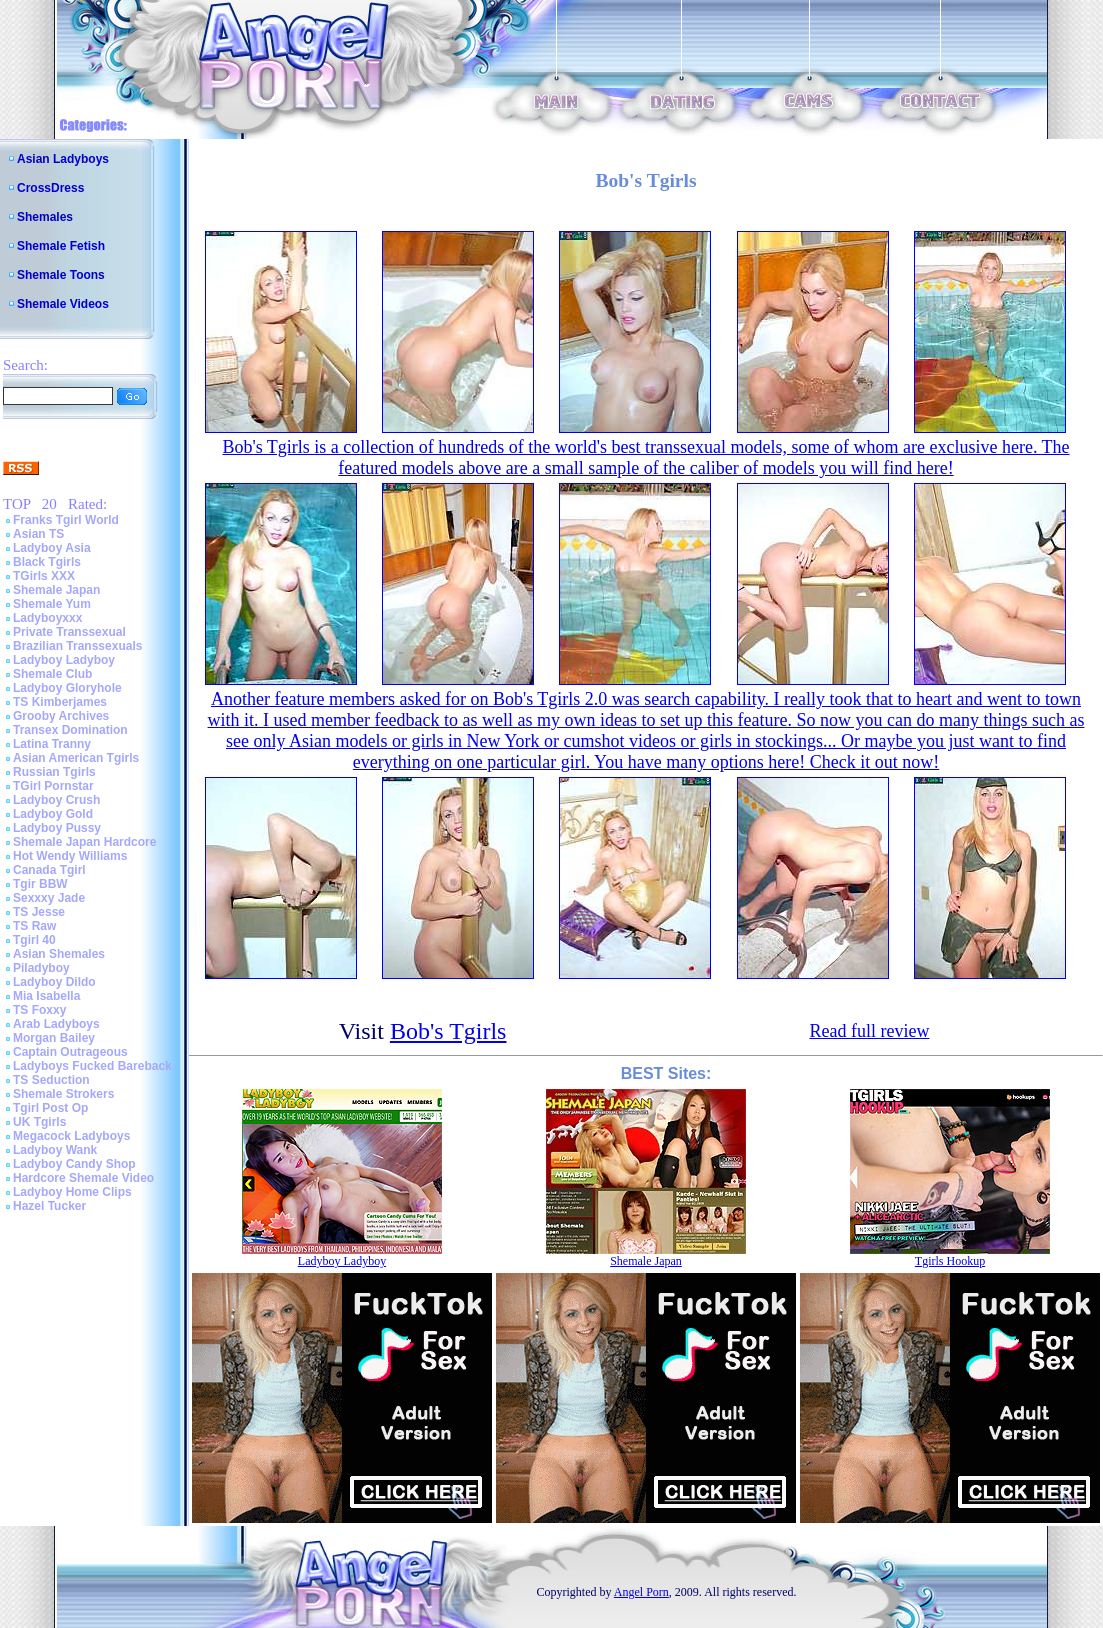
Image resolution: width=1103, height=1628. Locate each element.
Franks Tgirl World (66, 520)
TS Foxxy (39, 1010)
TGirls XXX (44, 576)
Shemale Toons (61, 275)
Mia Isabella (46, 996)
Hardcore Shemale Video (83, 1178)
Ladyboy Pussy (57, 828)
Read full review (869, 1031)
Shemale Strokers (63, 1094)
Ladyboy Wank (55, 1150)
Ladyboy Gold (53, 814)
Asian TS (38, 534)
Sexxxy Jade (49, 898)
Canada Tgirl (49, 870)
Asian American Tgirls (76, 758)
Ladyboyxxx (47, 618)
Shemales (45, 217)
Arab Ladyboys (56, 1024)
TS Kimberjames (60, 702)
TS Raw (34, 926)
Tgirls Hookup (950, 1261)
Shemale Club (52, 674)
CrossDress (50, 188)
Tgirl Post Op (50, 1108)
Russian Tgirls (54, 772)
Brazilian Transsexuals (77, 646)
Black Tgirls (47, 562)
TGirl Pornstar (53, 786)
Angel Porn (641, 1592)
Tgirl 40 (34, 940)
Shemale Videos (63, 304)
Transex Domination (70, 730)
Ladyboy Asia (52, 548)
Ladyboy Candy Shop (74, 1164)
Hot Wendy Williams (70, 856)
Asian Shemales (59, 954)
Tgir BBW (40, 884)
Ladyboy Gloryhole (67, 688)
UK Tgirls (39, 1122)
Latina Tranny (52, 744)
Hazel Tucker (49, 1206)
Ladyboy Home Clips (72, 1192)
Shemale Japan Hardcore (84, 842)
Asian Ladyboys (63, 159)
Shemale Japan (56, 590)
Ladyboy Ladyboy (64, 660)
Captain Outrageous (70, 1052)
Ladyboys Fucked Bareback (92, 1066)
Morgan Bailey (54, 1038)
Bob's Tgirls (448, 1031)
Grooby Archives (61, 716)
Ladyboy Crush (56, 800)
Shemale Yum (52, 604)
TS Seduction (51, 1080)
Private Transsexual (69, 632)
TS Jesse (39, 912)
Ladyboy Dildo (54, 982)
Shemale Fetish (61, 246)
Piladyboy (41, 968)
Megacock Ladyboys (71, 1136)
